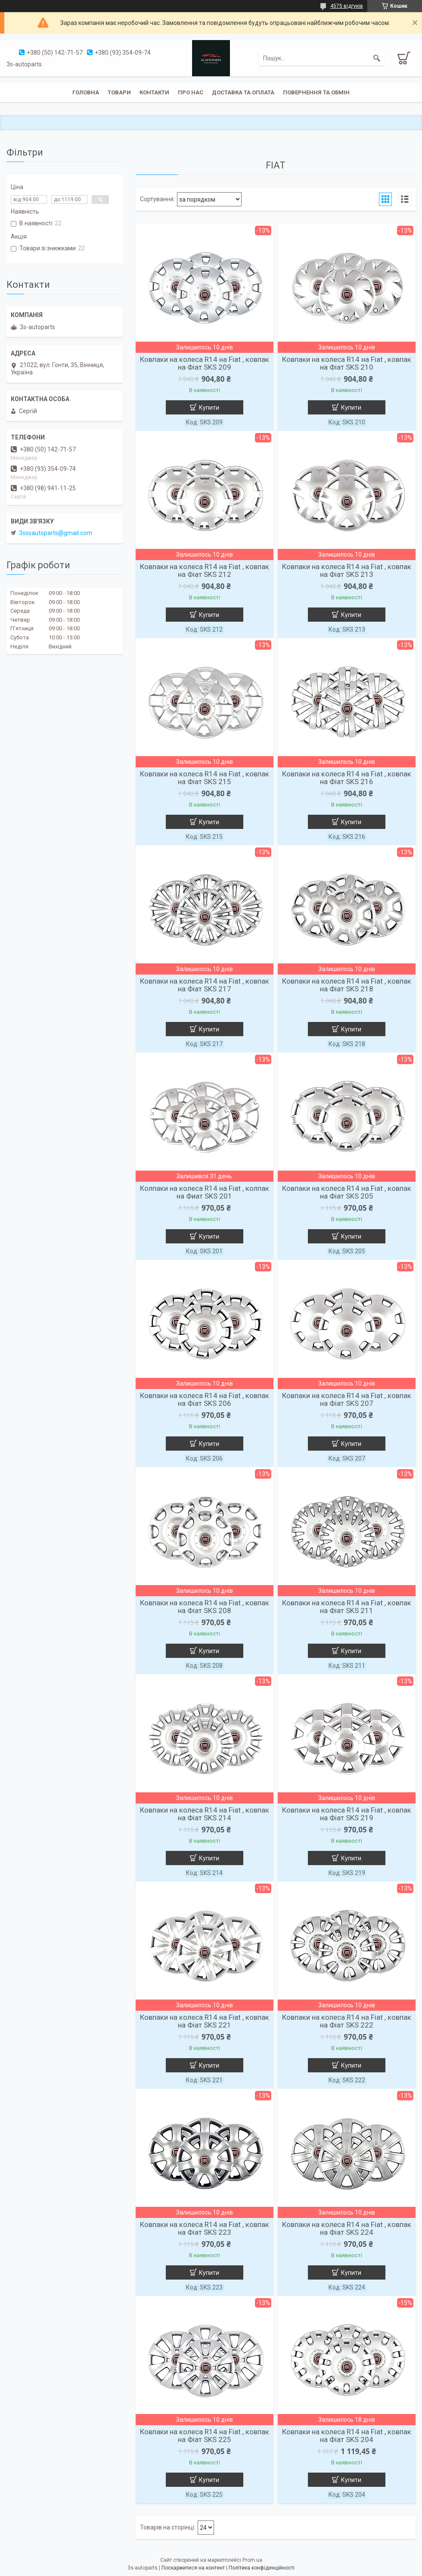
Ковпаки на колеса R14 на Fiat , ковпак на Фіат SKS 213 (346, 570)
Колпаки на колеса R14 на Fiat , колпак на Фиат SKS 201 (204, 1192)
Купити (209, 407)
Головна (85, 92)
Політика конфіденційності (262, 2568)
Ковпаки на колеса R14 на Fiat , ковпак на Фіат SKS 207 (346, 1399)
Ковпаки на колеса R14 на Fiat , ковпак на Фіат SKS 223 (204, 2228)
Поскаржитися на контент (193, 2568)
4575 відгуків (346, 6)
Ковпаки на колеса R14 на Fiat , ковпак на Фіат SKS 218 (346, 985)
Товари (119, 92)
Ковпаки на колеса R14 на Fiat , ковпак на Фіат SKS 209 (204, 363)
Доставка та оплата (243, 92)
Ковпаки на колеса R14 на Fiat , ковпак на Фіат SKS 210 (346, 363)
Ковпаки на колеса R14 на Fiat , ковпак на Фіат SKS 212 (204, 570)
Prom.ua (252, 2560)
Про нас (190, 92)
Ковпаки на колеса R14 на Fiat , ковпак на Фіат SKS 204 (346, 2435)
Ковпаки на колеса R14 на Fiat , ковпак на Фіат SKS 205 (346, 1192)
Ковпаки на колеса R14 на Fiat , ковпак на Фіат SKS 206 (204, 1399)
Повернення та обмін (316, 92)
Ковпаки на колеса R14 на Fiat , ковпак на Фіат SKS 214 (204, 1814)
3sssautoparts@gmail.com (55, 533)
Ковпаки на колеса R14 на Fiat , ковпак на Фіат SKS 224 (346, 2228)
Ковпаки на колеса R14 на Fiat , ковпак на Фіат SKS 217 (204, 985)
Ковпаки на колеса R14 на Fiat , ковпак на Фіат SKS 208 (204, 1606)
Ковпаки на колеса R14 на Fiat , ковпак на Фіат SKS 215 (204, 777)
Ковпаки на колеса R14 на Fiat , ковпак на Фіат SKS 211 (346, 1606)
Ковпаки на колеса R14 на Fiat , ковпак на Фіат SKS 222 (346, 2021)
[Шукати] (377, 58)
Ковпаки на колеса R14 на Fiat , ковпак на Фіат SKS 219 (346, 1814)
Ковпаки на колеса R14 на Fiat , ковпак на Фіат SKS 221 (204, 2021)
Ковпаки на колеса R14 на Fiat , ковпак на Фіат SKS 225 (204, 2435)
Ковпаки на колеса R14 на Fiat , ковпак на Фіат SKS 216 (346, 777)
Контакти (154, 92)
